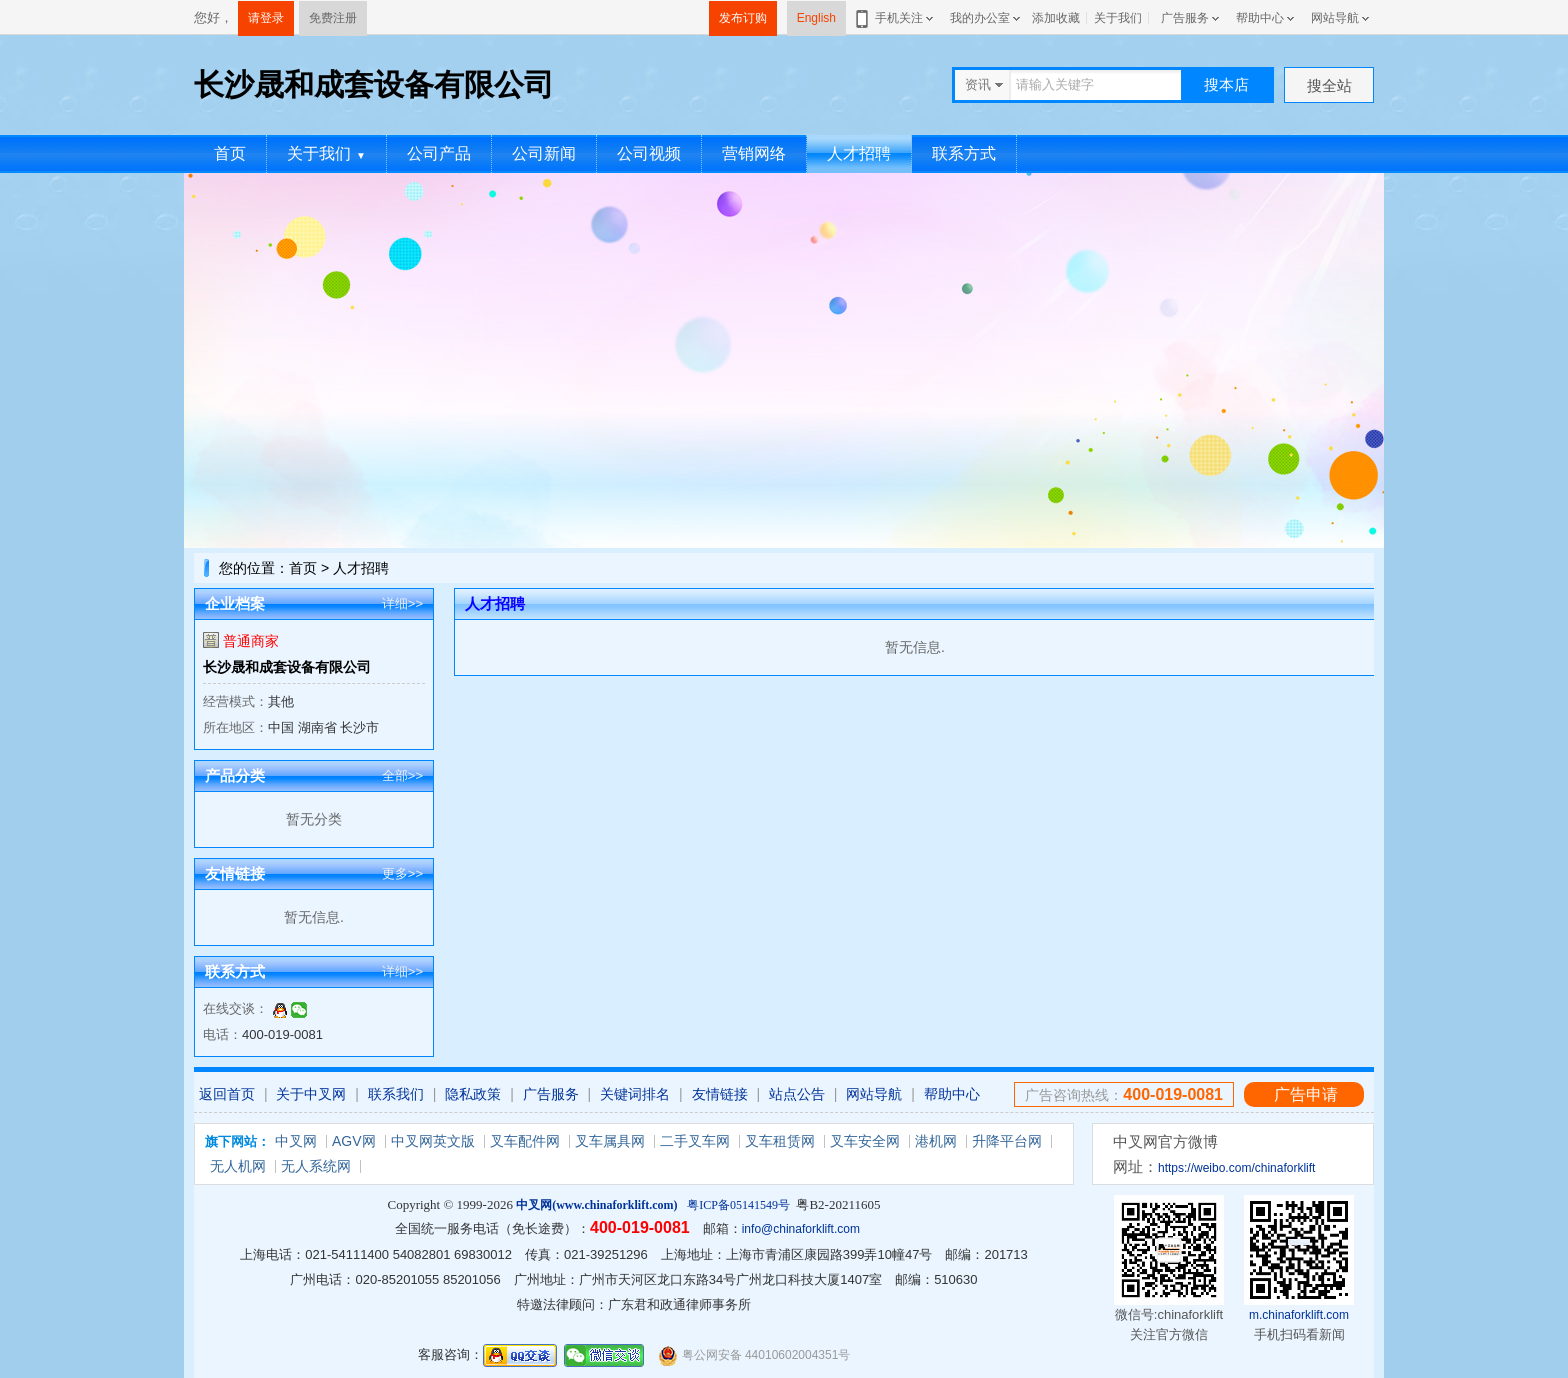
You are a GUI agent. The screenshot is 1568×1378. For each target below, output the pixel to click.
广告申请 (1306, 1094)
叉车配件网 (525, 1141)
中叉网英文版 (433, 1141)
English (816, 18)
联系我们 (396, 1094)
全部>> (402, 775)
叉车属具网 (610, 1141)
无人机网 (238, 1166)
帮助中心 (1260, 18)
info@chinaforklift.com (801, 1229)
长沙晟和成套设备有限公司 (287, 667)
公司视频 (649, 153)
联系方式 (964, 153)
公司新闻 (544, 153)
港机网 (936, 1141)
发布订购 (743, 18)
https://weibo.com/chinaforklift (1236, 1168)
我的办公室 (980, 18)
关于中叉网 (311, 1094)
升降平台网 (1007, 1141)
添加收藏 (1056, 18)
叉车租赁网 (780, 1141)
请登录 (266, 18)
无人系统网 (316, 1166)
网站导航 (1335, 18)
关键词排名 (635, 1094)
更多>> (402, 873)
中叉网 (296, 1141)
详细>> (402, 603)
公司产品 (439, 153)
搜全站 (1329, 85)
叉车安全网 (865, 1141)
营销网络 (754, 153)
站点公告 (797, 1094)
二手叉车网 (695, 1141)
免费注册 (333, 18)
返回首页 (227, 1094)
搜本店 (1226, 84)
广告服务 (1185, 18)
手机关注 (895, 18)
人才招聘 (859, 153)
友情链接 (720, 1094)
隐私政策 (473, 1094)
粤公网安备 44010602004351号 (754, 1355)
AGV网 (354, 1141)
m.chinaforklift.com (1299, 1315)
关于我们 (1118, 18)
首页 (230, 153)
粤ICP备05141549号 (738, 1205)
